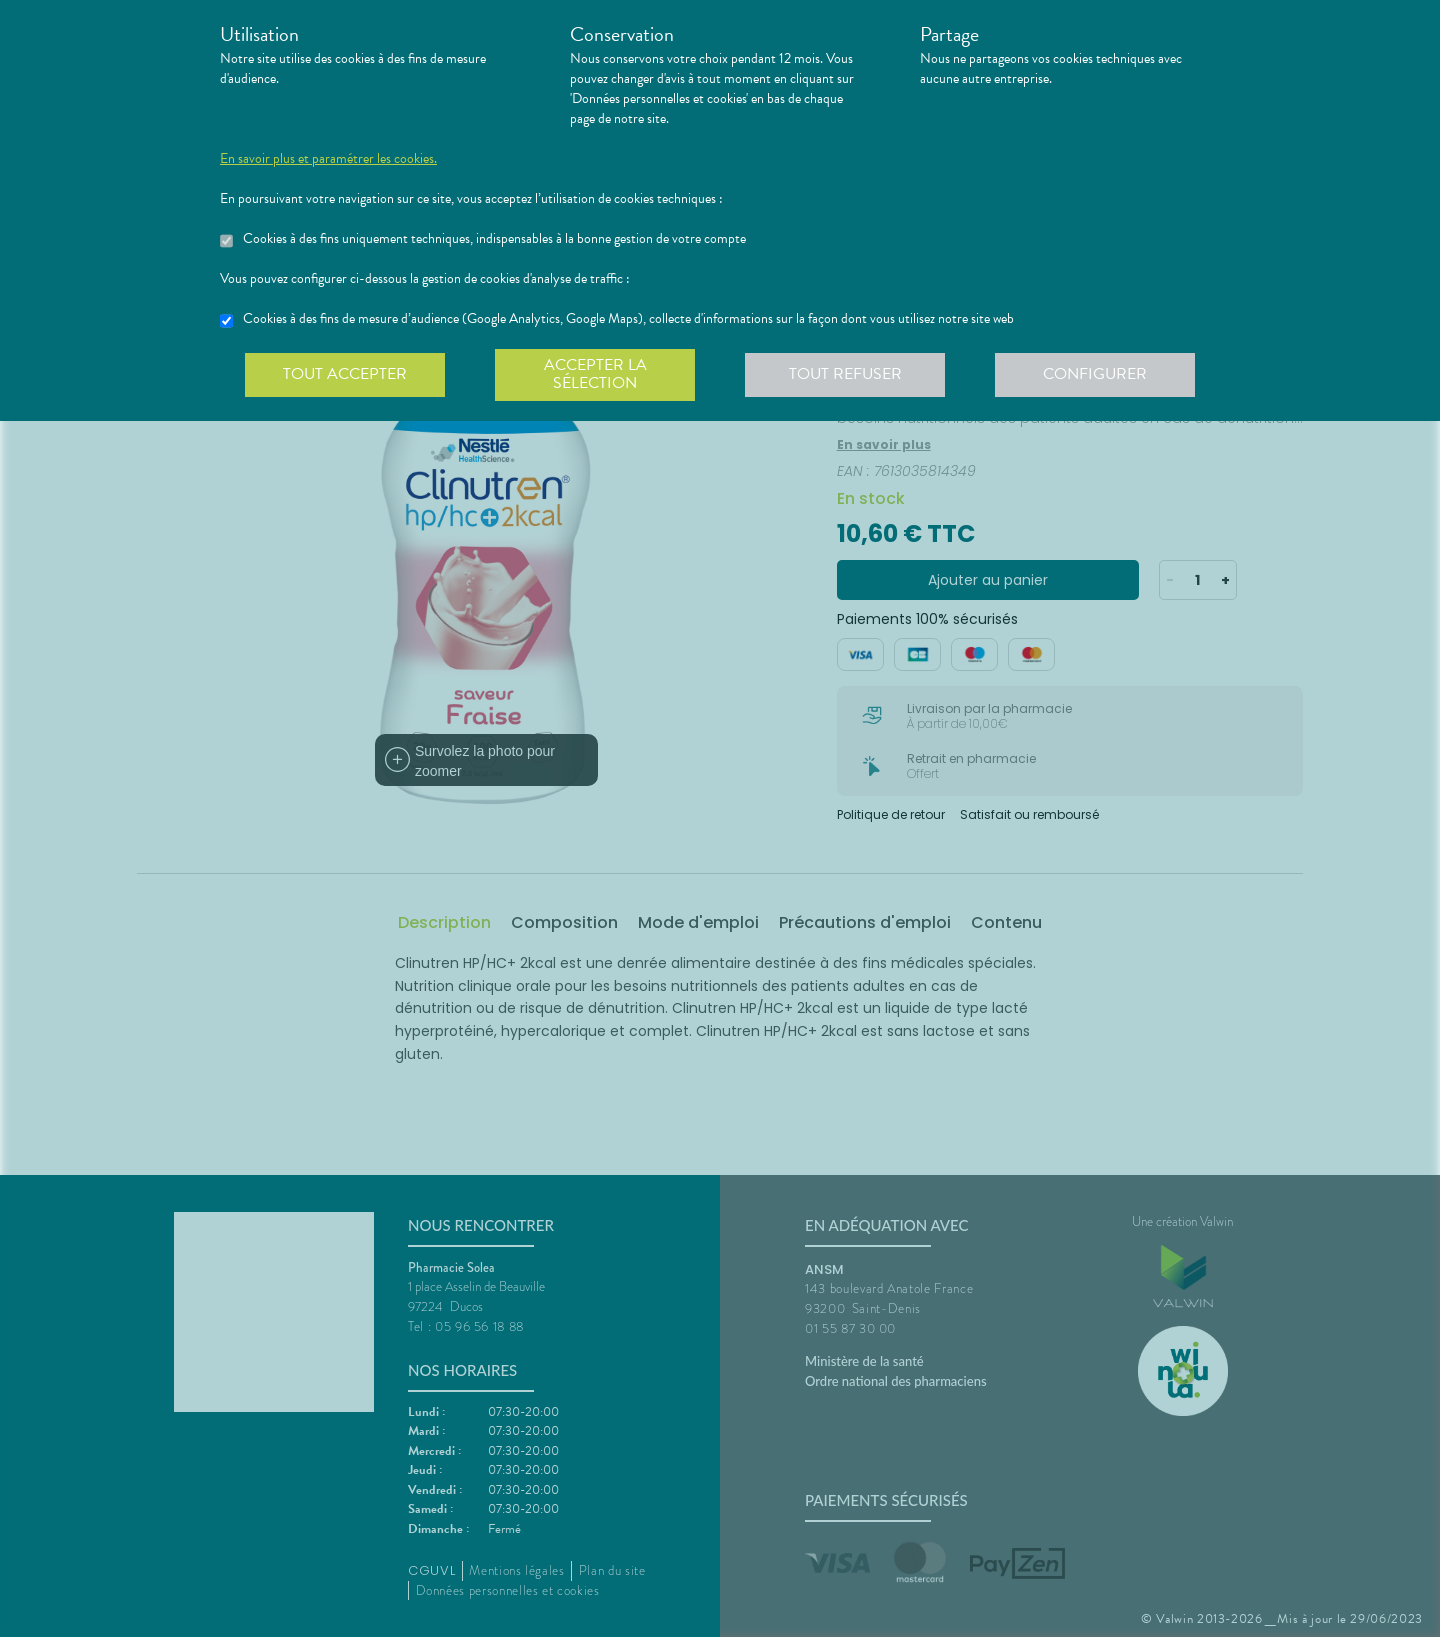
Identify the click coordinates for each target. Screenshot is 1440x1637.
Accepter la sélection (595, 374)
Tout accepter (345, 374)
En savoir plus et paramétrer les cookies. (328, 159)
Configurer (1095, 374)
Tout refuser (845, 374)
